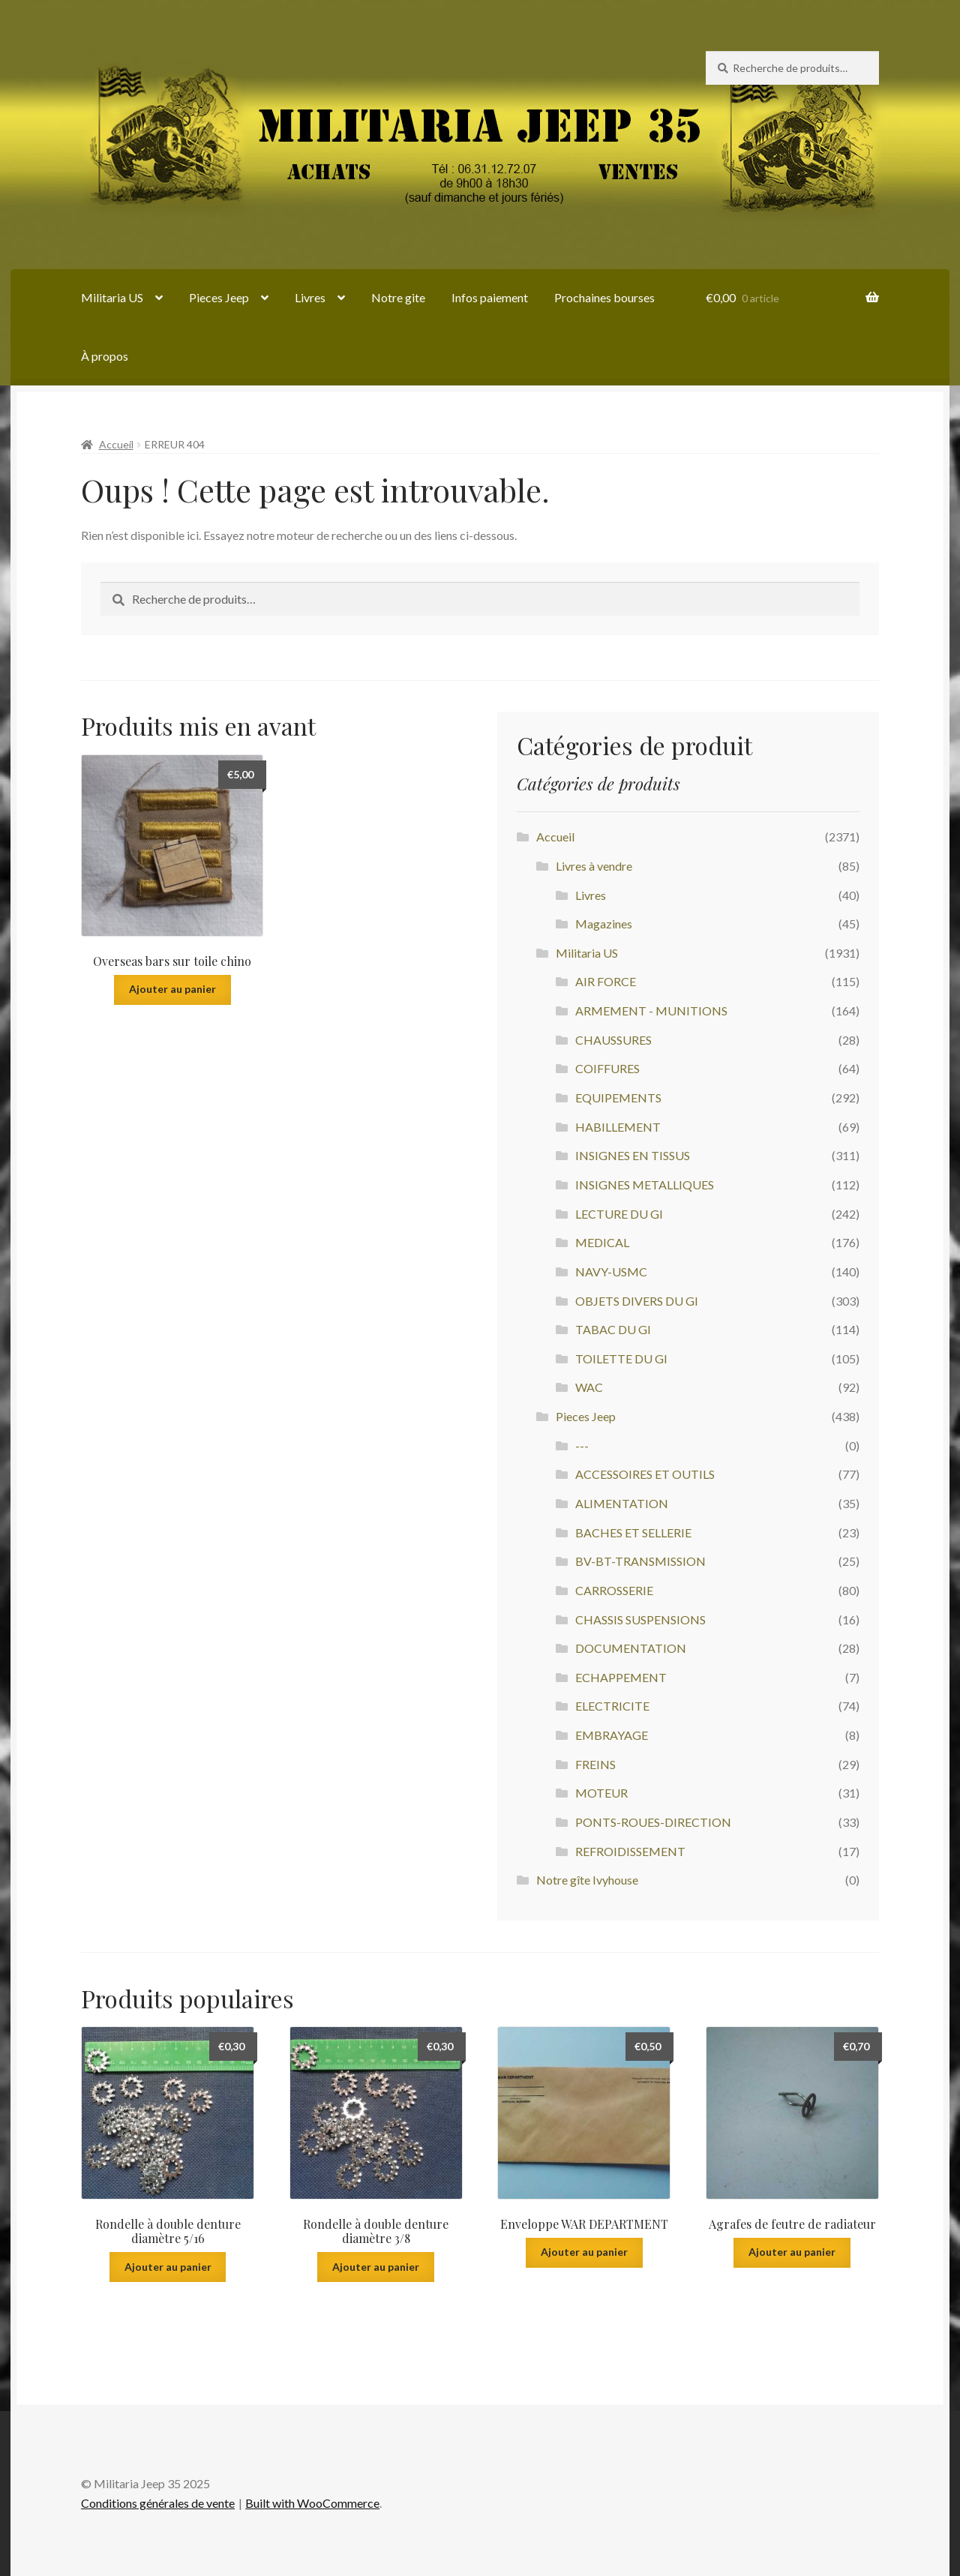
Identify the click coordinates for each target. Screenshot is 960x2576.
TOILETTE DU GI (621, 1358)
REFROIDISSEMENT (630, 1851)
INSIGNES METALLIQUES (644, 1184)
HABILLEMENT (618, 1127)
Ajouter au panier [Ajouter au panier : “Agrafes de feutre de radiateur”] (792, 2251)
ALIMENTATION (621, 1503)
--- (582, 1445)
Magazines (603, 923)
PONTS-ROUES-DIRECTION (653, 1822)
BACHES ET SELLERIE (633, 1532)
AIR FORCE (605, 981)
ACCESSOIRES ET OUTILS (645, 1474)
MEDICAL (602, 1242)
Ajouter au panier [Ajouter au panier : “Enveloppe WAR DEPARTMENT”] (584, 2251)
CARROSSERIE (614, 1590)
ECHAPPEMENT (621, 1677)
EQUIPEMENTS (618, 1097)
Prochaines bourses (604, 297)
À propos (104, 356)
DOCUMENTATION (630, 1648)
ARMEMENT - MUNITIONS (651, 1010)
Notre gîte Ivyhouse (587, 1880)
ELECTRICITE (612, 1706)
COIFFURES (607, 1068)
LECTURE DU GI (619, 1214)
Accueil (116, 444)
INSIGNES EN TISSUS (632, 1155)
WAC (589, 1387)
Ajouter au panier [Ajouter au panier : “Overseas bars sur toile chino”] (172, 988)
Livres (310, 297)
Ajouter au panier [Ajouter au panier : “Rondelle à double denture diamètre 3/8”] (375, 2266)
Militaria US (112, 297)
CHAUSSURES (613, 1040)
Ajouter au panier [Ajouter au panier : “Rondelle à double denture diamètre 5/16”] (168, 2266)
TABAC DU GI (613, 1329)
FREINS (595, 1764)
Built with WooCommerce (312, 2503)
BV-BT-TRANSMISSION (640, 1561)
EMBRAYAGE (611, 1735)
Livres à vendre (594, 866)
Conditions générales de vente (158, 2503)
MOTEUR (601, 1793)
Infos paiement (490, 297)
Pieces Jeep (219, 297)
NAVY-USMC (611, 1271)
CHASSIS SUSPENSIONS (640, 1619)
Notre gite (398, 297)
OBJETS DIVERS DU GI (636, 1301)
